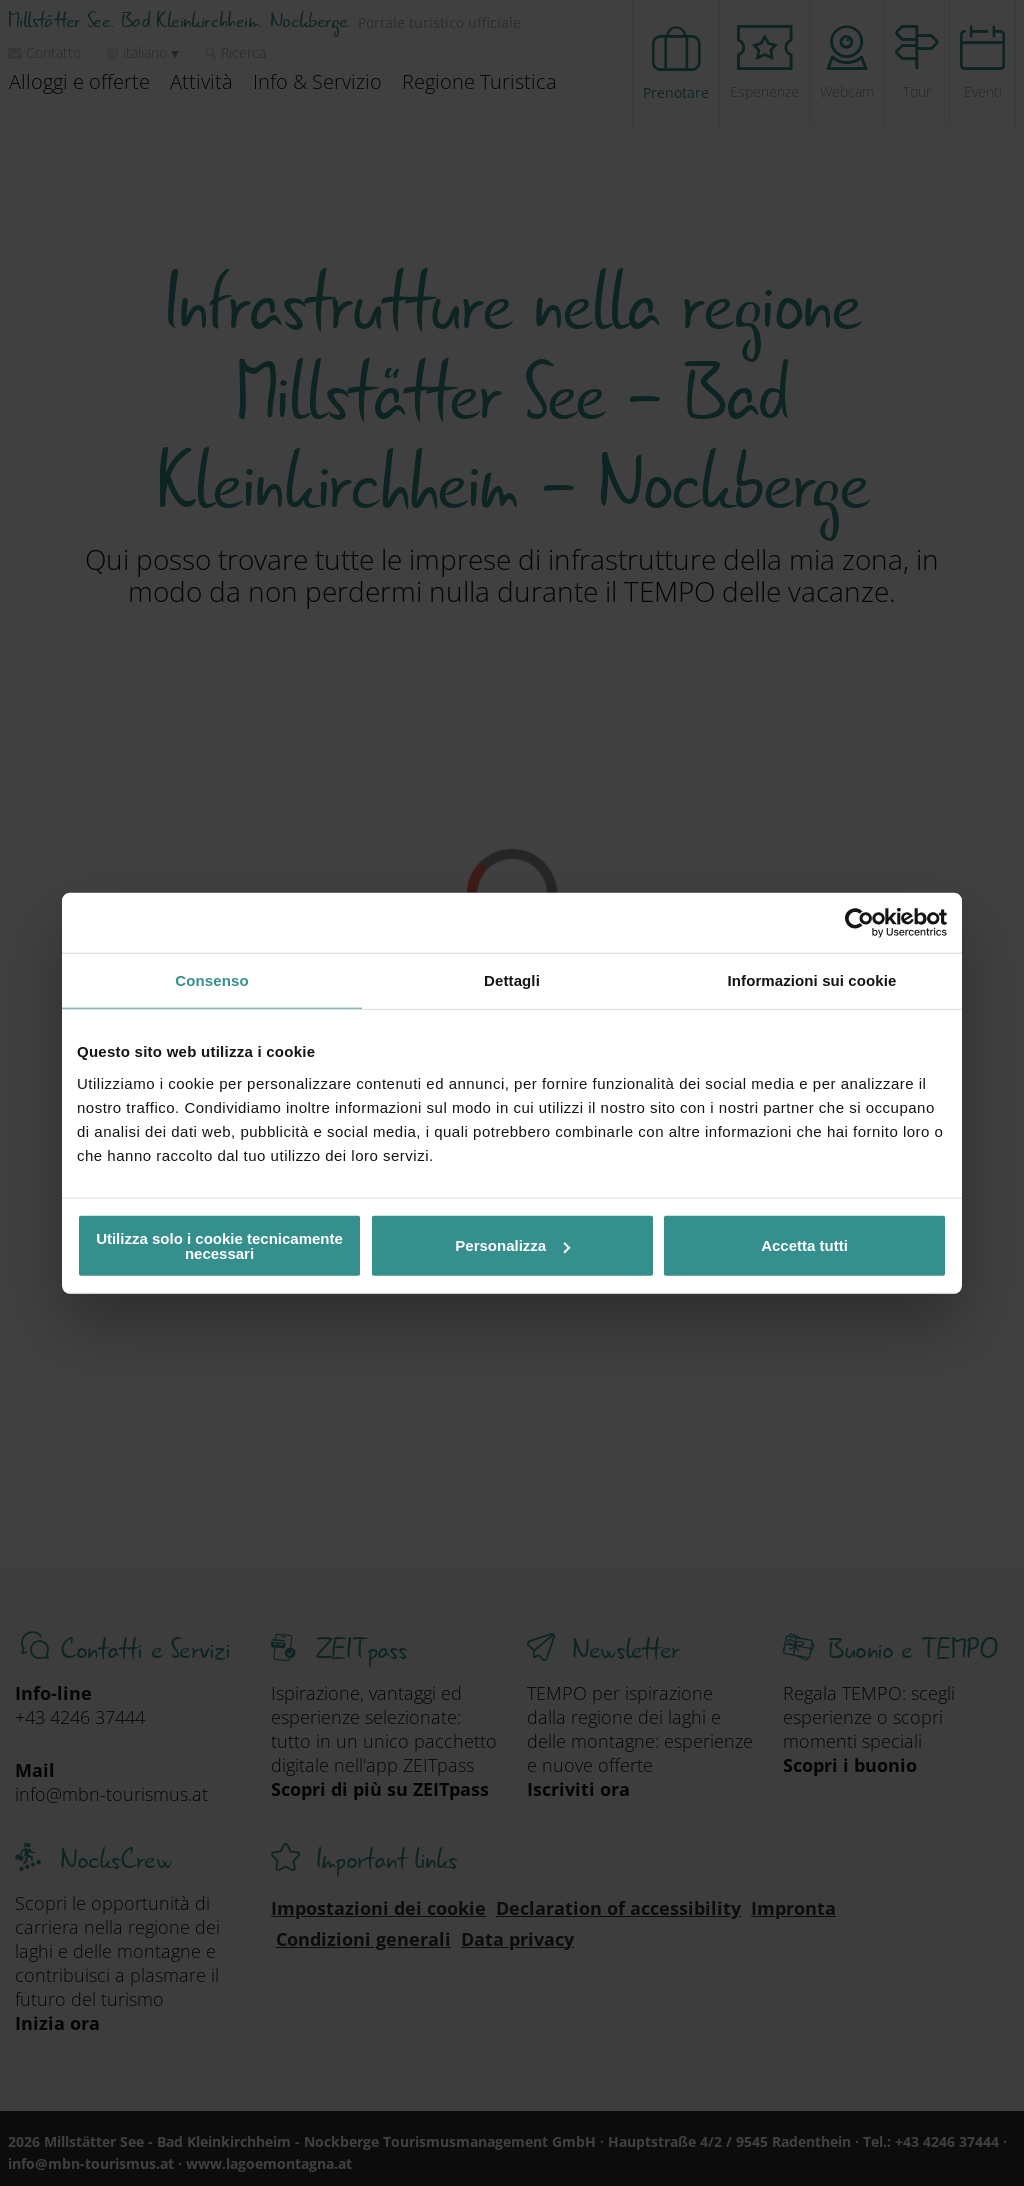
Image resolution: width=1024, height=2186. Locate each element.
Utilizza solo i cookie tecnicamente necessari (219, 1245)
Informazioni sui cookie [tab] (812, 980)
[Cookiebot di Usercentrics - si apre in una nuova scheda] (859, 923)
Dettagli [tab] (512, 980)
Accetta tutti (804, 1245)
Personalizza (512, 1245)
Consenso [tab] (211, 980)
